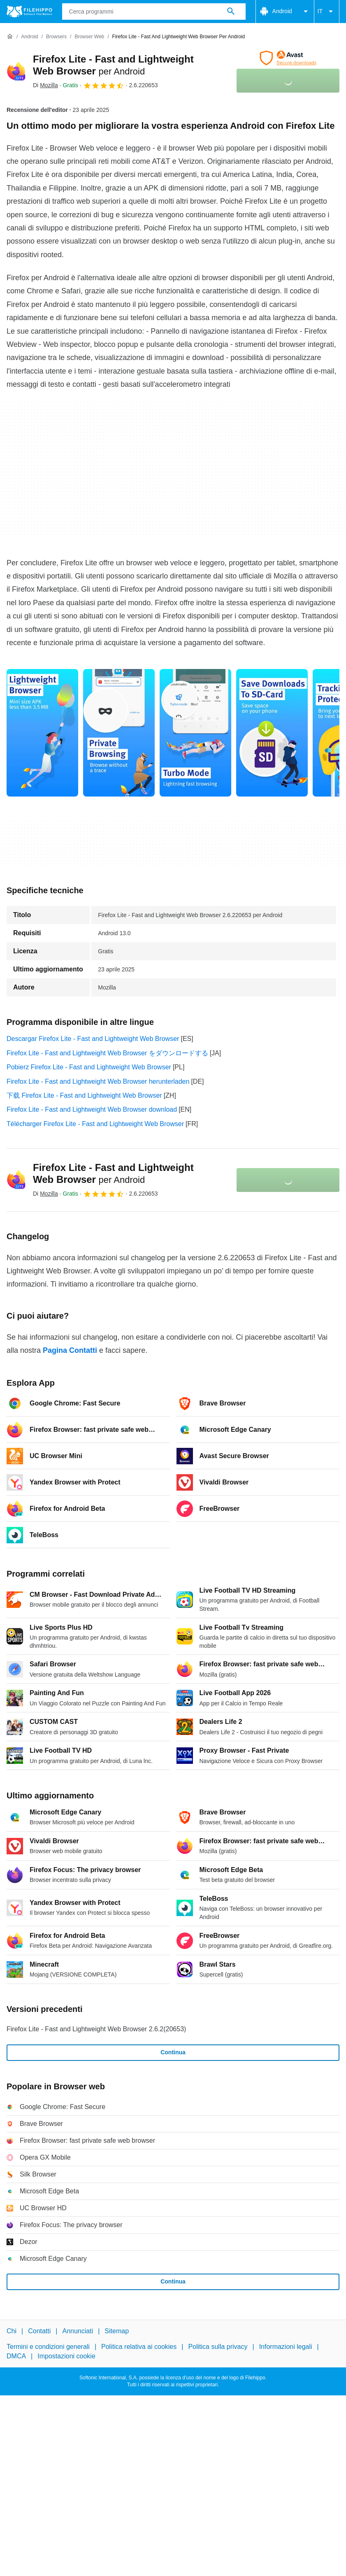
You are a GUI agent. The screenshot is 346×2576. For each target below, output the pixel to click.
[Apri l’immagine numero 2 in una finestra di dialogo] (195, 733)
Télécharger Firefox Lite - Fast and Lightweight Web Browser (95, 1123)
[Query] (154, 11)
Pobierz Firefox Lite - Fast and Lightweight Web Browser (89, 1067)
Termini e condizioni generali (48, 2347)
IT (327, 11)
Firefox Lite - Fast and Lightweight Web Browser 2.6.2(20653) (96, 2028)
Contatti (39, 2330)
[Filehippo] (29, 11)
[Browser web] (89, 36)
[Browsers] (56, 36)
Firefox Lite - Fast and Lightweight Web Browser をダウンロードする (107, 1053)
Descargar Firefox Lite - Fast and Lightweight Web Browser (93, 1038)
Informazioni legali (285, 2347)
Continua (173, 2052)
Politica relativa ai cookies (138, 2347)
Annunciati (77, 2330)
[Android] (29, 36)
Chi (11, 2330)
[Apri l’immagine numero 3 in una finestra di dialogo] (272, 733)
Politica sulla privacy (217, 2347)
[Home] (10, 36)
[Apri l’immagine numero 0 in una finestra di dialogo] (42, 733)
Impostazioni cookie (66, 2356)
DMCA (16, 2356)
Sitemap (116, 2330)
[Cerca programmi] (231, 11)
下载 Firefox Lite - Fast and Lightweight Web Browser (84, 1095)
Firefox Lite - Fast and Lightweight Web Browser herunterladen (98, 1081)
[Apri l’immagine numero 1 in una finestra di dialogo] (119, 733)
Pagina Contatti (70, 1350)
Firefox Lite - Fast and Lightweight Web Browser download (92, 1109)
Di (45, 85)
